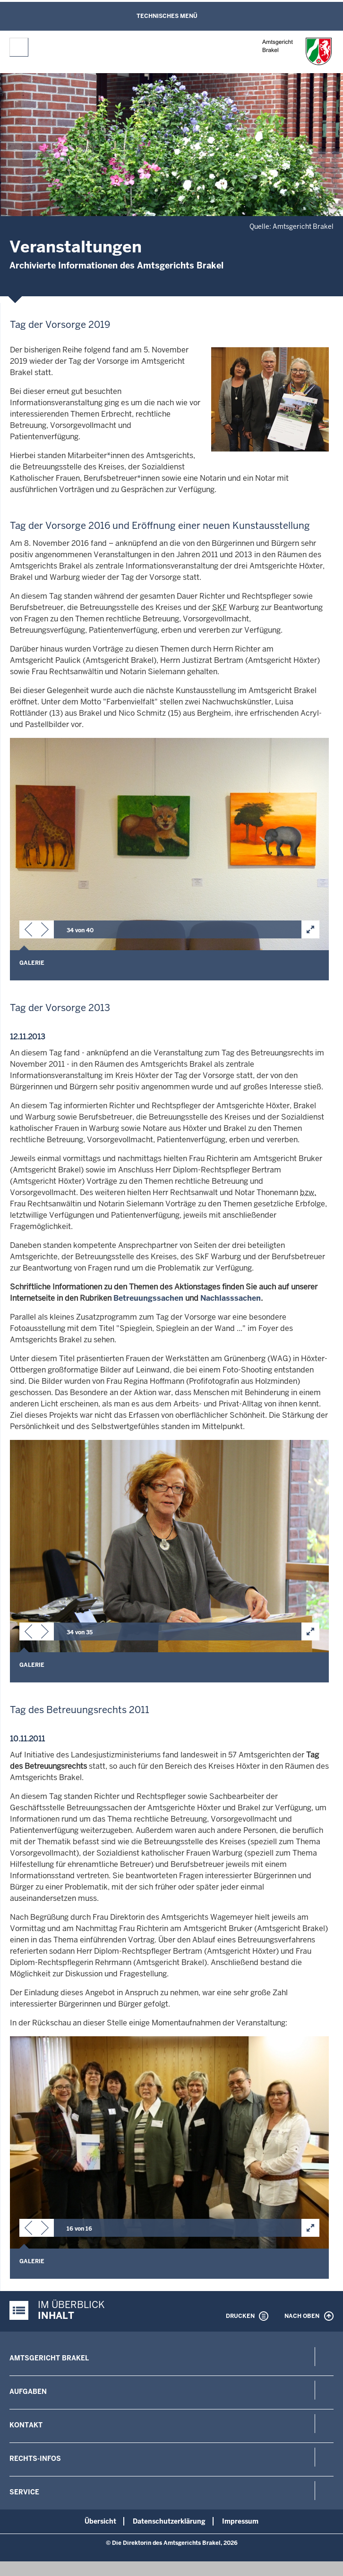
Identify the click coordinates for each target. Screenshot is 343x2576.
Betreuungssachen (148, 1298)
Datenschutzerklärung (169, 2521)
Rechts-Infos (35, 2458)
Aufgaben (28, 2391)
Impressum (240, 2521)
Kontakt (26, 2425)
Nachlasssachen (230, 1298)
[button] (28, 931)
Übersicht (100, 2521)
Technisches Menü (167, 16)
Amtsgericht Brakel (49, 2358)
